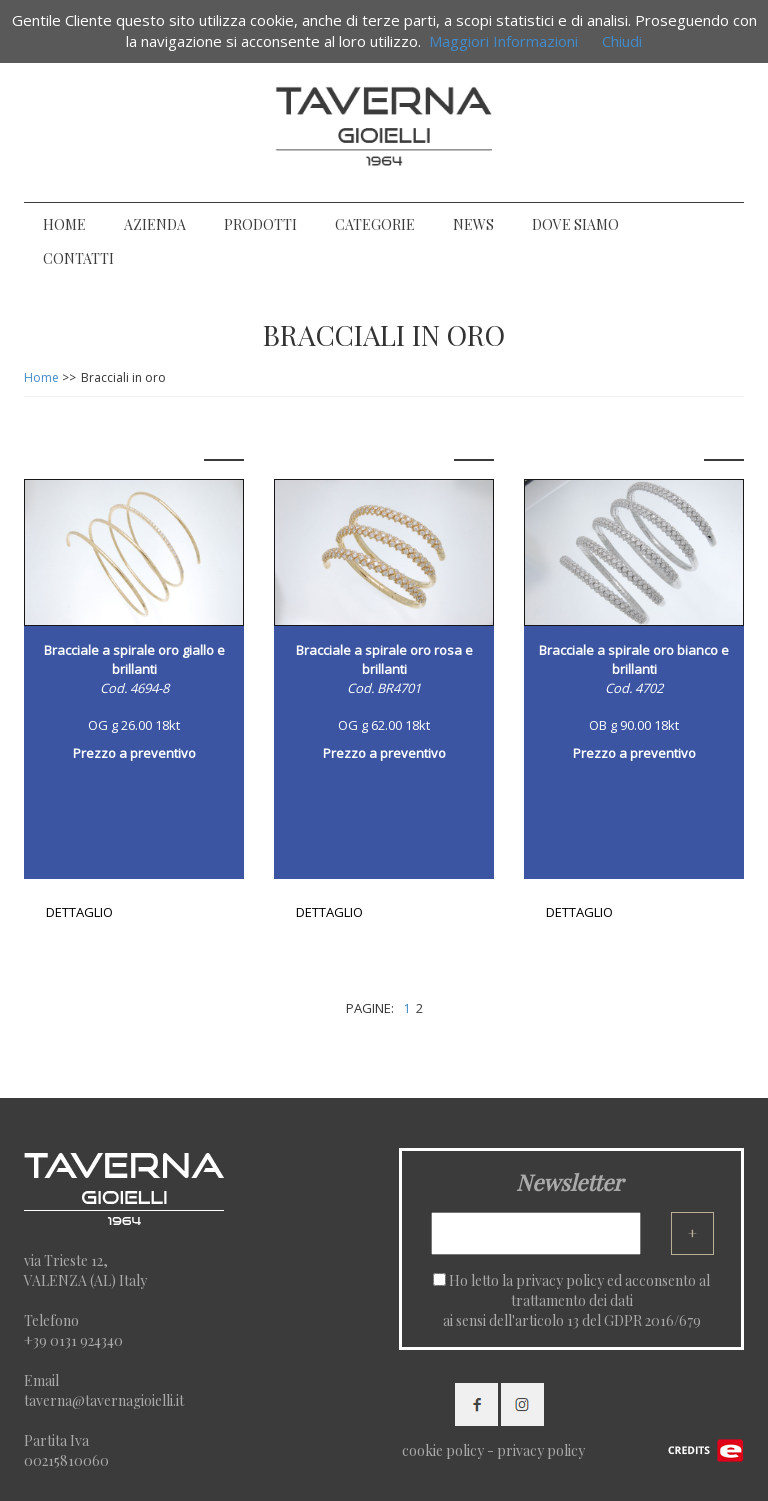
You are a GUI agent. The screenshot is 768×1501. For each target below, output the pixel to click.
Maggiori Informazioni (503, 41)
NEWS (473, 224)
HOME (64, 224)
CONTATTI (78, 258)
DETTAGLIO (79, 912)
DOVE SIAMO (575, 224)
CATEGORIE (375, 224)
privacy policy (560, 1280)
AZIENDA (155, 224)
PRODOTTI (260, 224)
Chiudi (622, 41)
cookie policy (443, 1450)
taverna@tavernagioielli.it (104, 1400)
